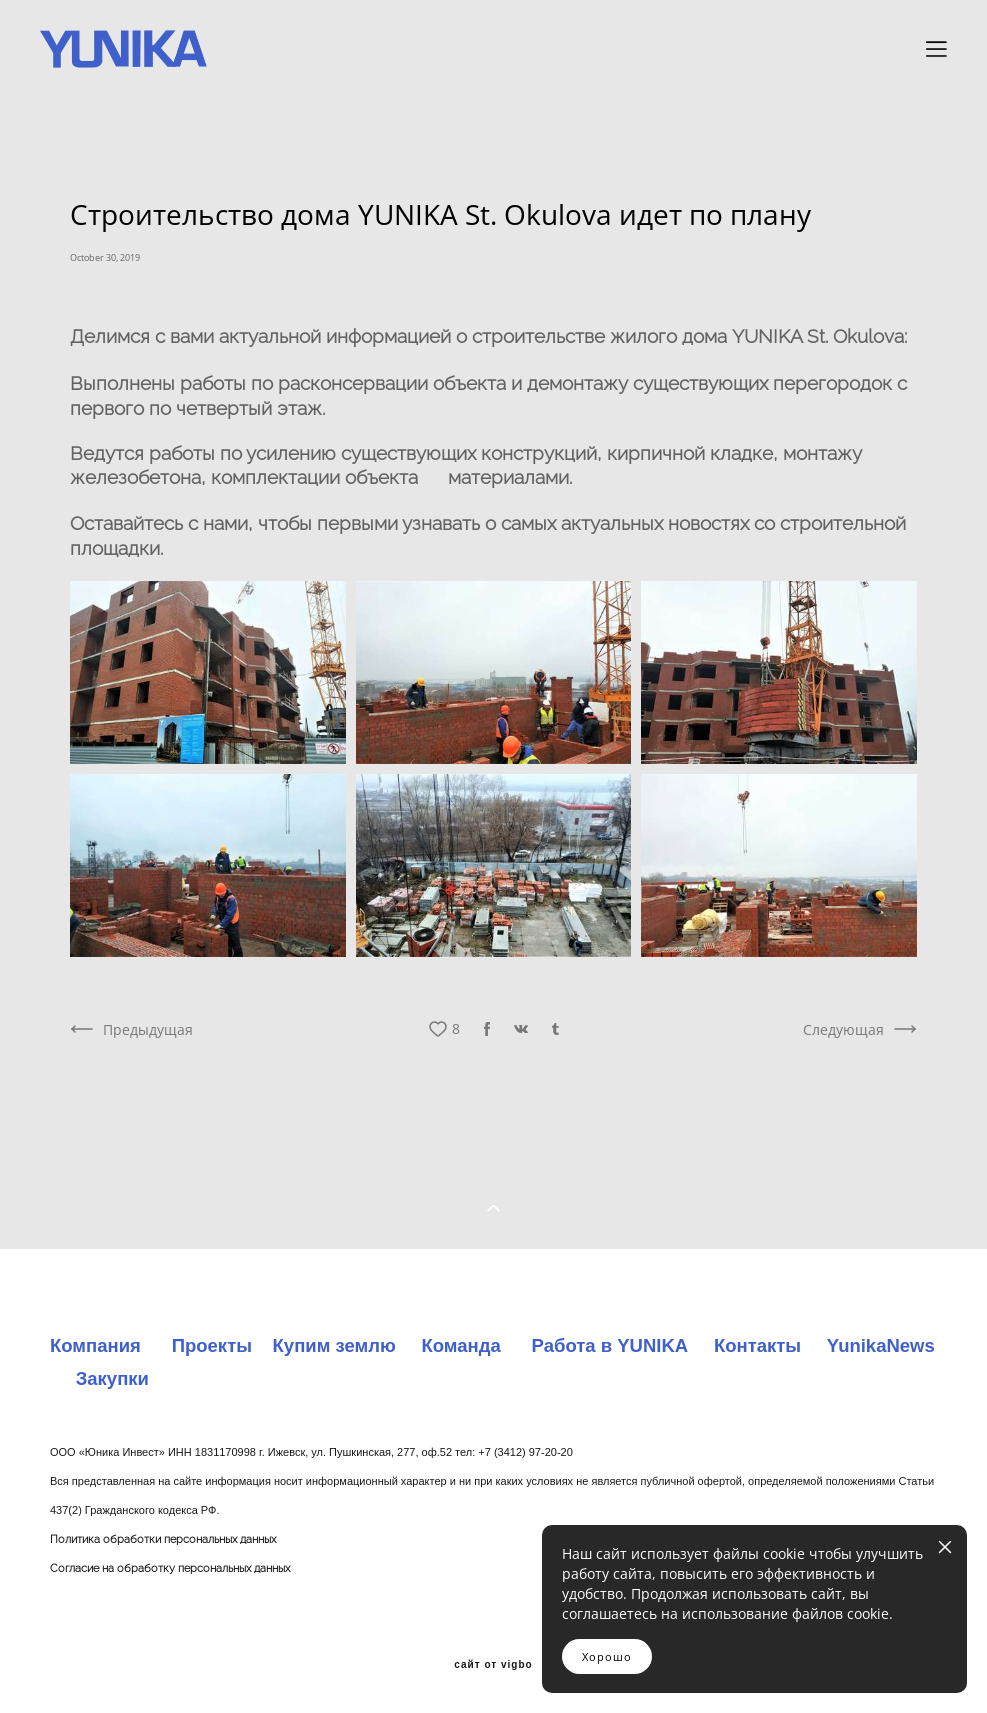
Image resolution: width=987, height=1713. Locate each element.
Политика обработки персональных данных (163, 1539)
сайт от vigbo (493, 1665)
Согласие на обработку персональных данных (170, 1568)
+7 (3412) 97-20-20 (525, 1452)
